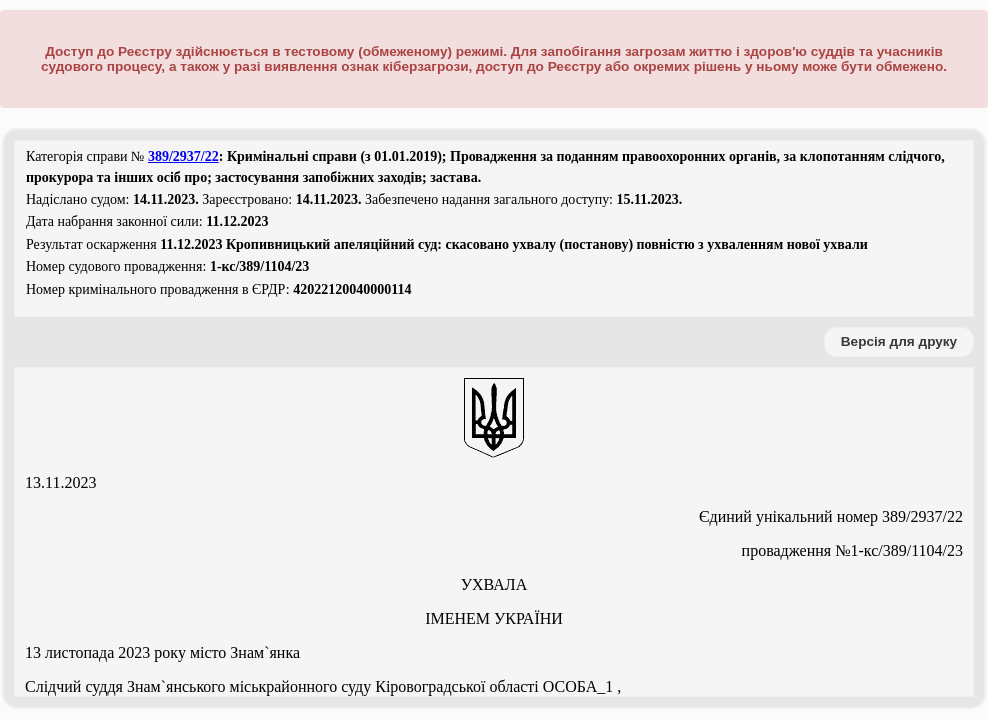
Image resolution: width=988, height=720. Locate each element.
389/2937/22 (183, 156)
